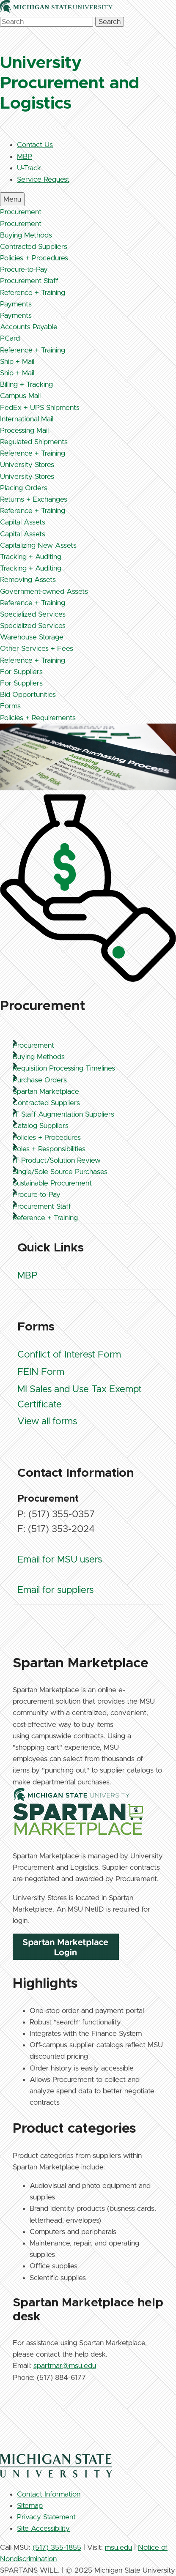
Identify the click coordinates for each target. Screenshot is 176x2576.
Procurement (20, 212)
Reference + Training (32, 292)
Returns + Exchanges (33, 499)
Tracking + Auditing (30, 556)
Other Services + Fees (36, 648)
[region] (88, 1624)
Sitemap (30, 2505)
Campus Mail (20, 395)
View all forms (47, 1421)
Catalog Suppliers (41, 1125)
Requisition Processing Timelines (64, 1068)
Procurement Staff (29, 280)
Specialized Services (33, 614)
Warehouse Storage (31, 637)
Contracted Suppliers (33, 246)
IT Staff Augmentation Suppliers (63, 1114)
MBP (24, 156)
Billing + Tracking (26, 384)
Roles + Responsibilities (49, 1149)
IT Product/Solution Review (57, 1160)
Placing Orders (23, 488)
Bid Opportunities (28, 694)
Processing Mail (24, 430)
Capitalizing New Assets (38, 545)
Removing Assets (28, 579)
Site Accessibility (43, 2528)
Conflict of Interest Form (69, 1355)
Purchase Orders (40, 1080)
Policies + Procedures (34, 258)
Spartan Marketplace (46, 1091)
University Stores (27, 464)
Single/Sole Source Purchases (60, 1171)
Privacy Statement (46, 2517)
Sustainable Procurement (52, 1183)
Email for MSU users (59, 1560)
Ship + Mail (17, 361)
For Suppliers (21, 671)
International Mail (26, 419)
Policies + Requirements (38, 717)
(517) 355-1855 (57, 2547)
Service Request (43, 179)
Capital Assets (22, 522)
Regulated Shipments (34, 441)
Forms (10, 706)
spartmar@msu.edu (64, 2365)
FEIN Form (40, 1372)
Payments (16, 304)
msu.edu (118, 2547)
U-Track (29, 168)
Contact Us (35, 144)
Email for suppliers (55, 1590)
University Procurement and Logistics (69, 83)
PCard (10, 338)
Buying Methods (26, 235)
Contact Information (48, 2494)
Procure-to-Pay (24, 269)
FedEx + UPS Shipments (40, 407)
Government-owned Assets (44, 591)
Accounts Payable (29, 327)
